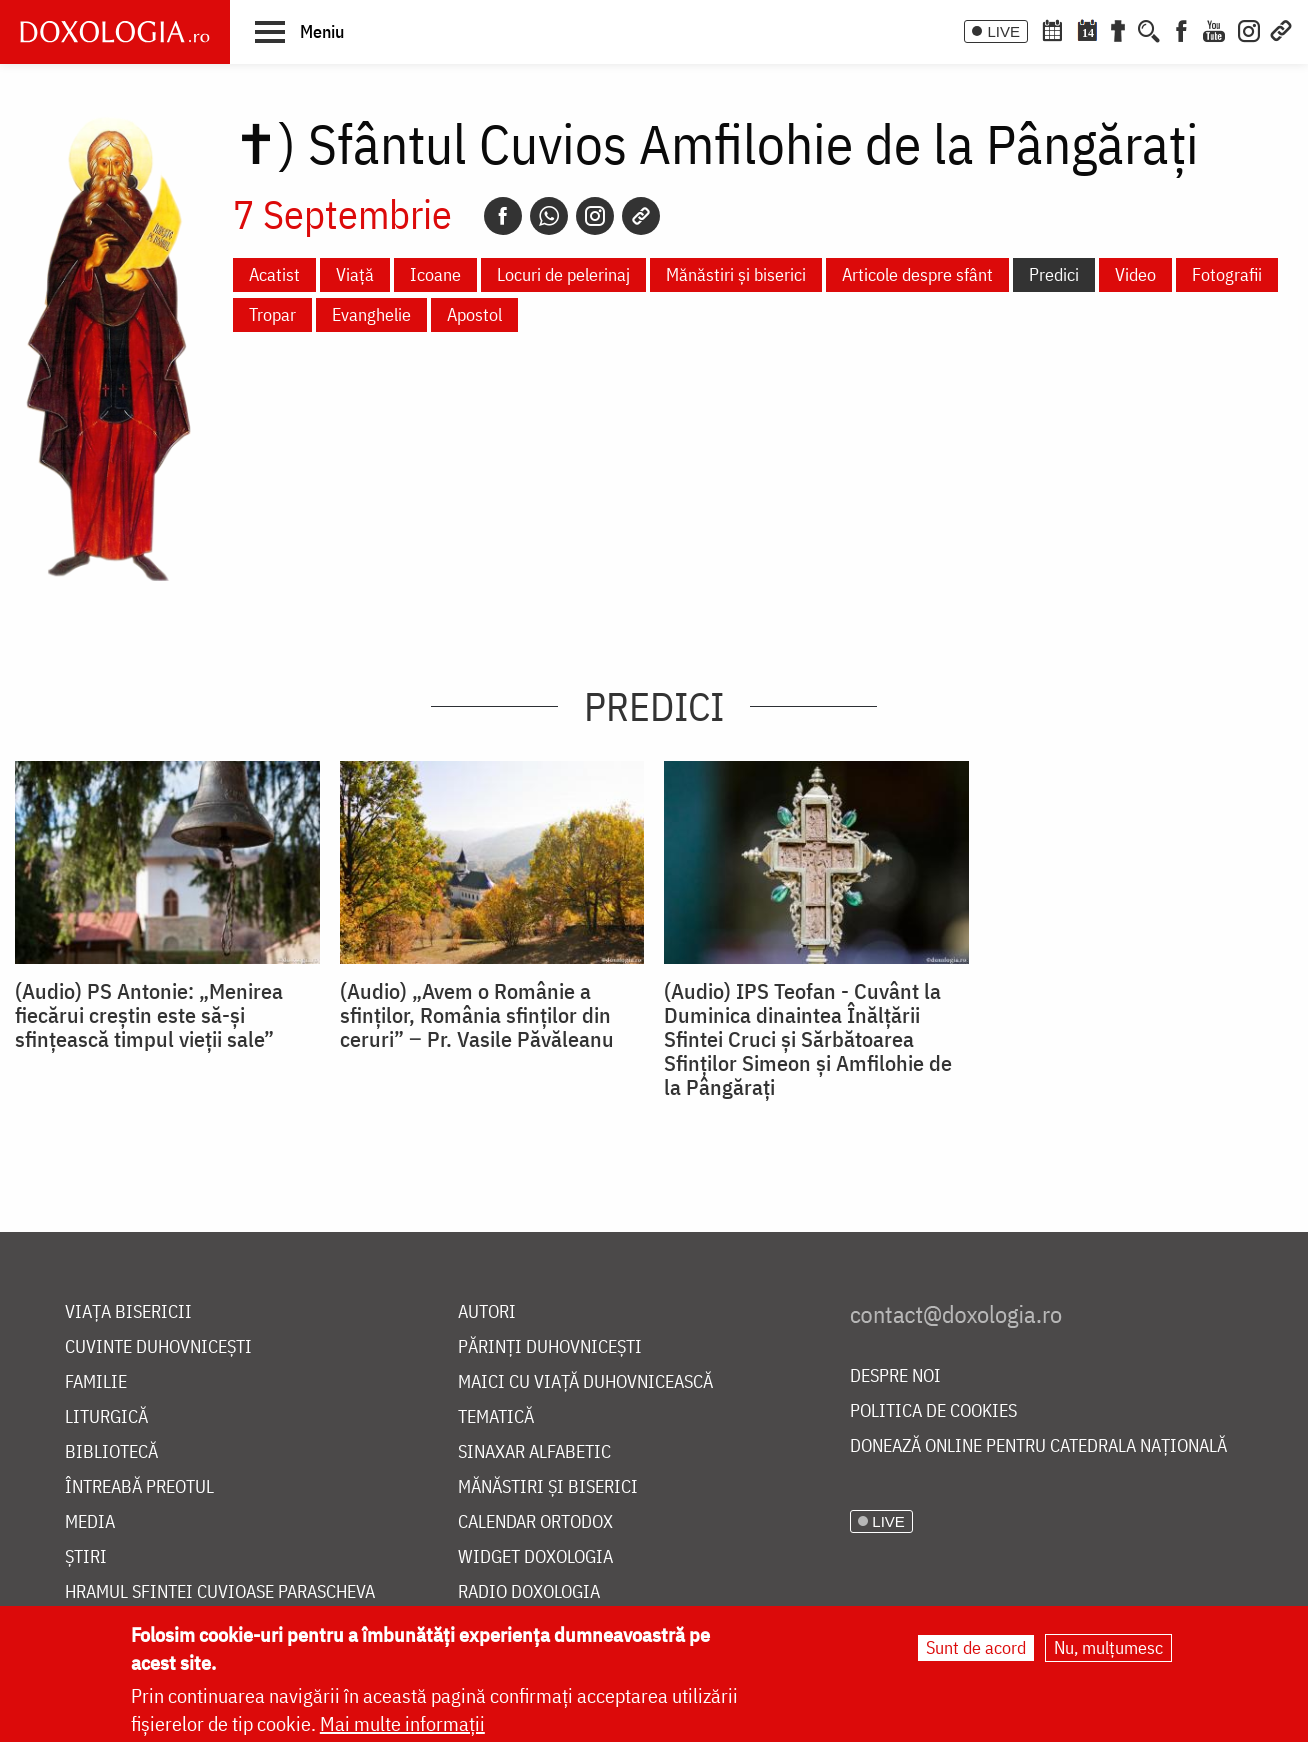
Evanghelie (371, 314)
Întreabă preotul (139, 1487)
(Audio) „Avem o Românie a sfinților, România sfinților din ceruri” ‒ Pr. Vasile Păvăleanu (477, 1015)
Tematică (496, 1417)
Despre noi (895, 1376)
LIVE (1003, 31)
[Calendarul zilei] (1087, 29)
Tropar (272, 314)
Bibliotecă (111, 1452)
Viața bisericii (128, 1312)
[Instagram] (1249, 29)
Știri (86, 1557)
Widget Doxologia (535, 1557)
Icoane (435, 274)
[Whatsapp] (549, 216)
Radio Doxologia (529, 1592)
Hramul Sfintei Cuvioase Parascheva (220, 1592)
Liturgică (106, 1417)
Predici (1054, 274)
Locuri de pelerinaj (563, 274)
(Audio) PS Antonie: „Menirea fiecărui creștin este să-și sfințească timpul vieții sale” (149, 1015)
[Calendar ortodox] (1052, 29)
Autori (487, 1312)
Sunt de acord (976, 1647)
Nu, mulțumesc (1108, 1647)
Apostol (474, 314)
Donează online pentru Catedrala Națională (1038, 1446)
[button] (299, 31)
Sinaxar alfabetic (534, 1452)
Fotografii (1227, 274)
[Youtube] (1214, 29)
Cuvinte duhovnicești (158, 1347)
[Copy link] (641, 216)
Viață (355, 274)
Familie (96, 1382)
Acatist (274, 274)
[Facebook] (1181, 29)
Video (1135, 274)
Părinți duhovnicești (550, 1347)
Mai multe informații (402, 1723)
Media (90, 1522)
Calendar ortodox (535, 1522)
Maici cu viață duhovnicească (585, 1382)
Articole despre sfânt (917, 274)
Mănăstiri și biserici (736, 274)
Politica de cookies (933, 1411)
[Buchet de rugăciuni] (1118, 29)
